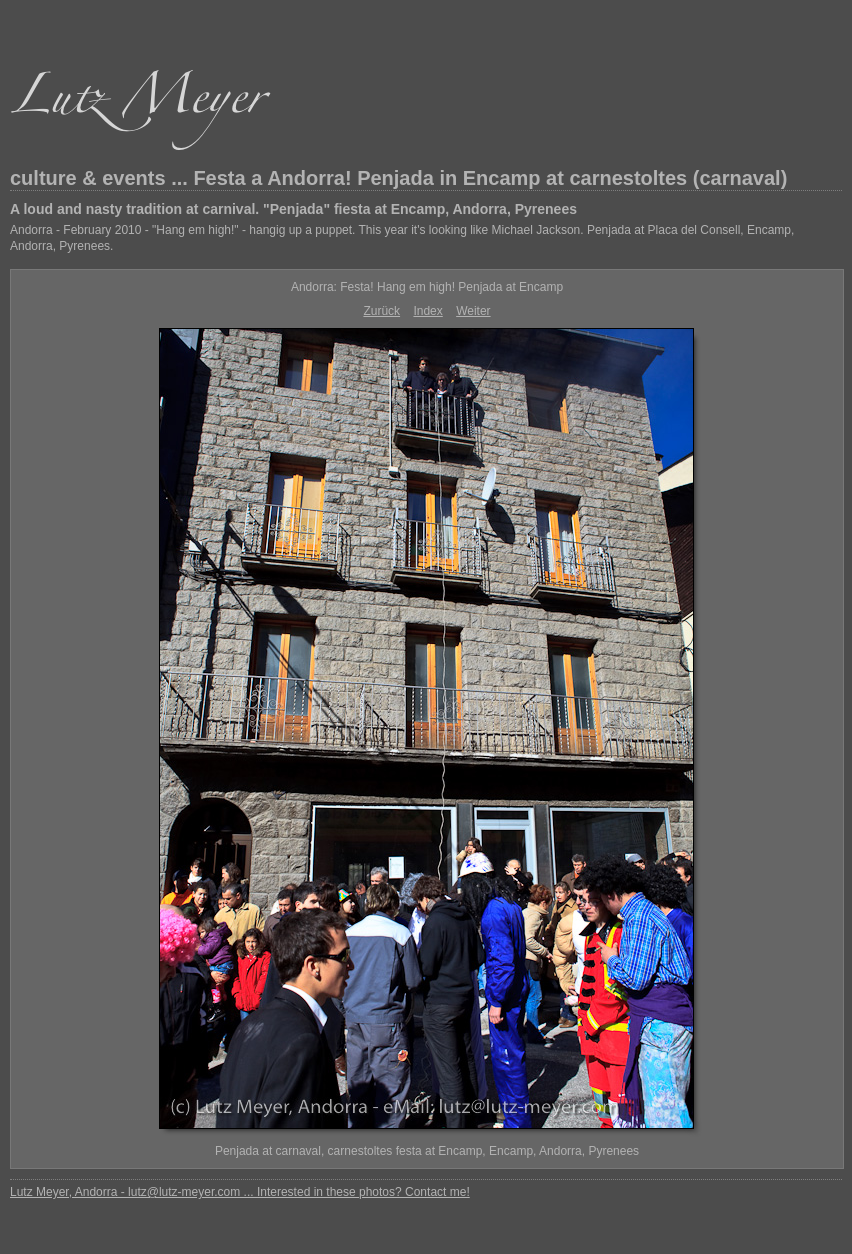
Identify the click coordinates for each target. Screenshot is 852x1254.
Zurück (381, 311)
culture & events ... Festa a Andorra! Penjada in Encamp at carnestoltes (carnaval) (398, 178)
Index (427, 311)
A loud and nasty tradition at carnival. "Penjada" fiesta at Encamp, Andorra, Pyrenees (293, 209)
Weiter (473, 311)
